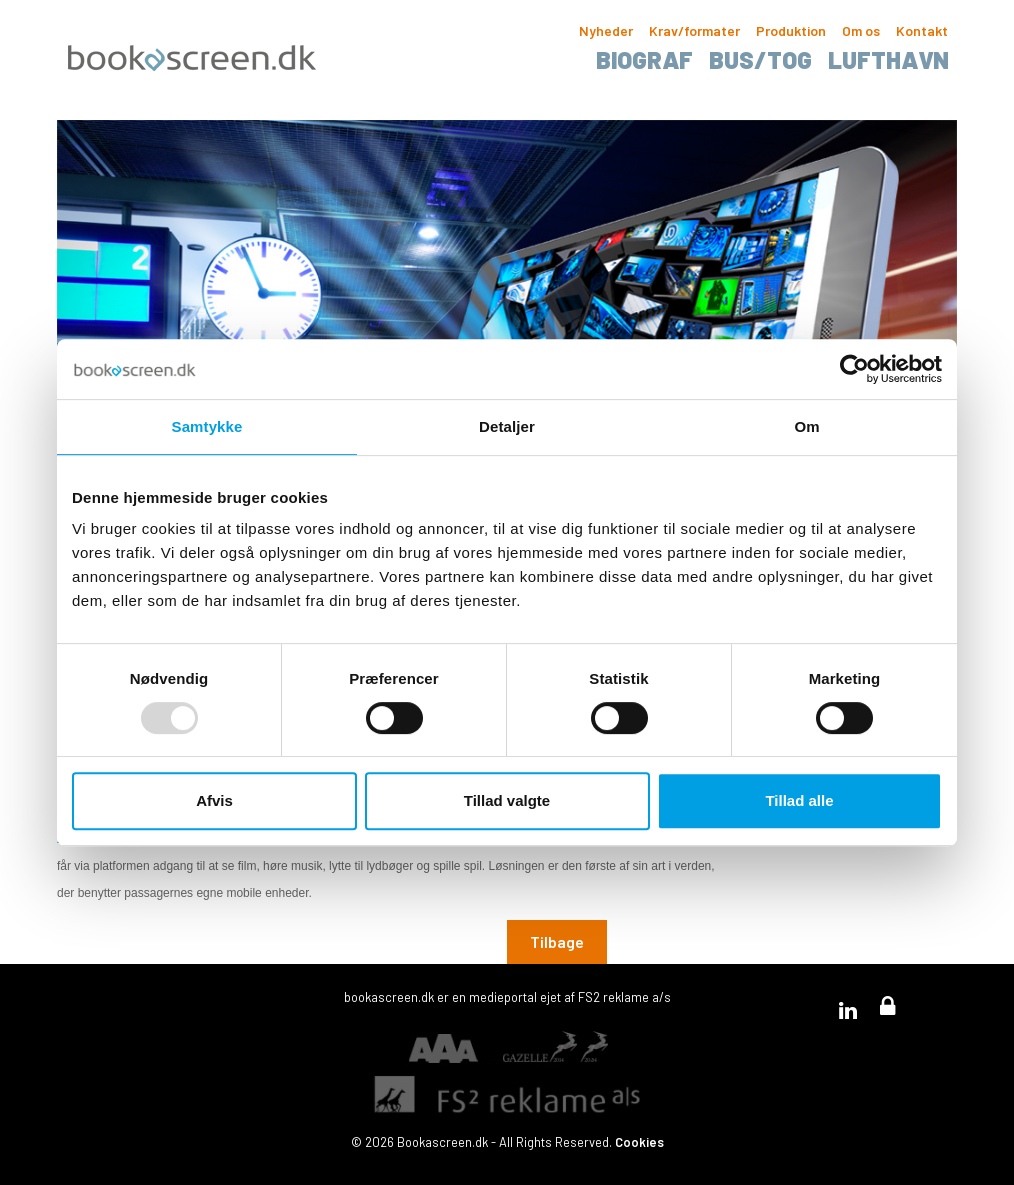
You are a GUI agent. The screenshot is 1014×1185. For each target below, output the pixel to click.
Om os (861, 30)
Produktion (791, 30)
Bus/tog (760, 59)
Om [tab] (806, 426)
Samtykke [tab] (207, 426)
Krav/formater (694, 30)
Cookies (639, 1142)
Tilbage (557, 941)
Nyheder (606, 30)
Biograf (644, 59)
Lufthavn (888, 59)
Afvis (214, 800)
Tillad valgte (507, 800)
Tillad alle (799, 800)
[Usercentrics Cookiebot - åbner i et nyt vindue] (854, 369)
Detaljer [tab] (507, 426)
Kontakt (922, 30)
